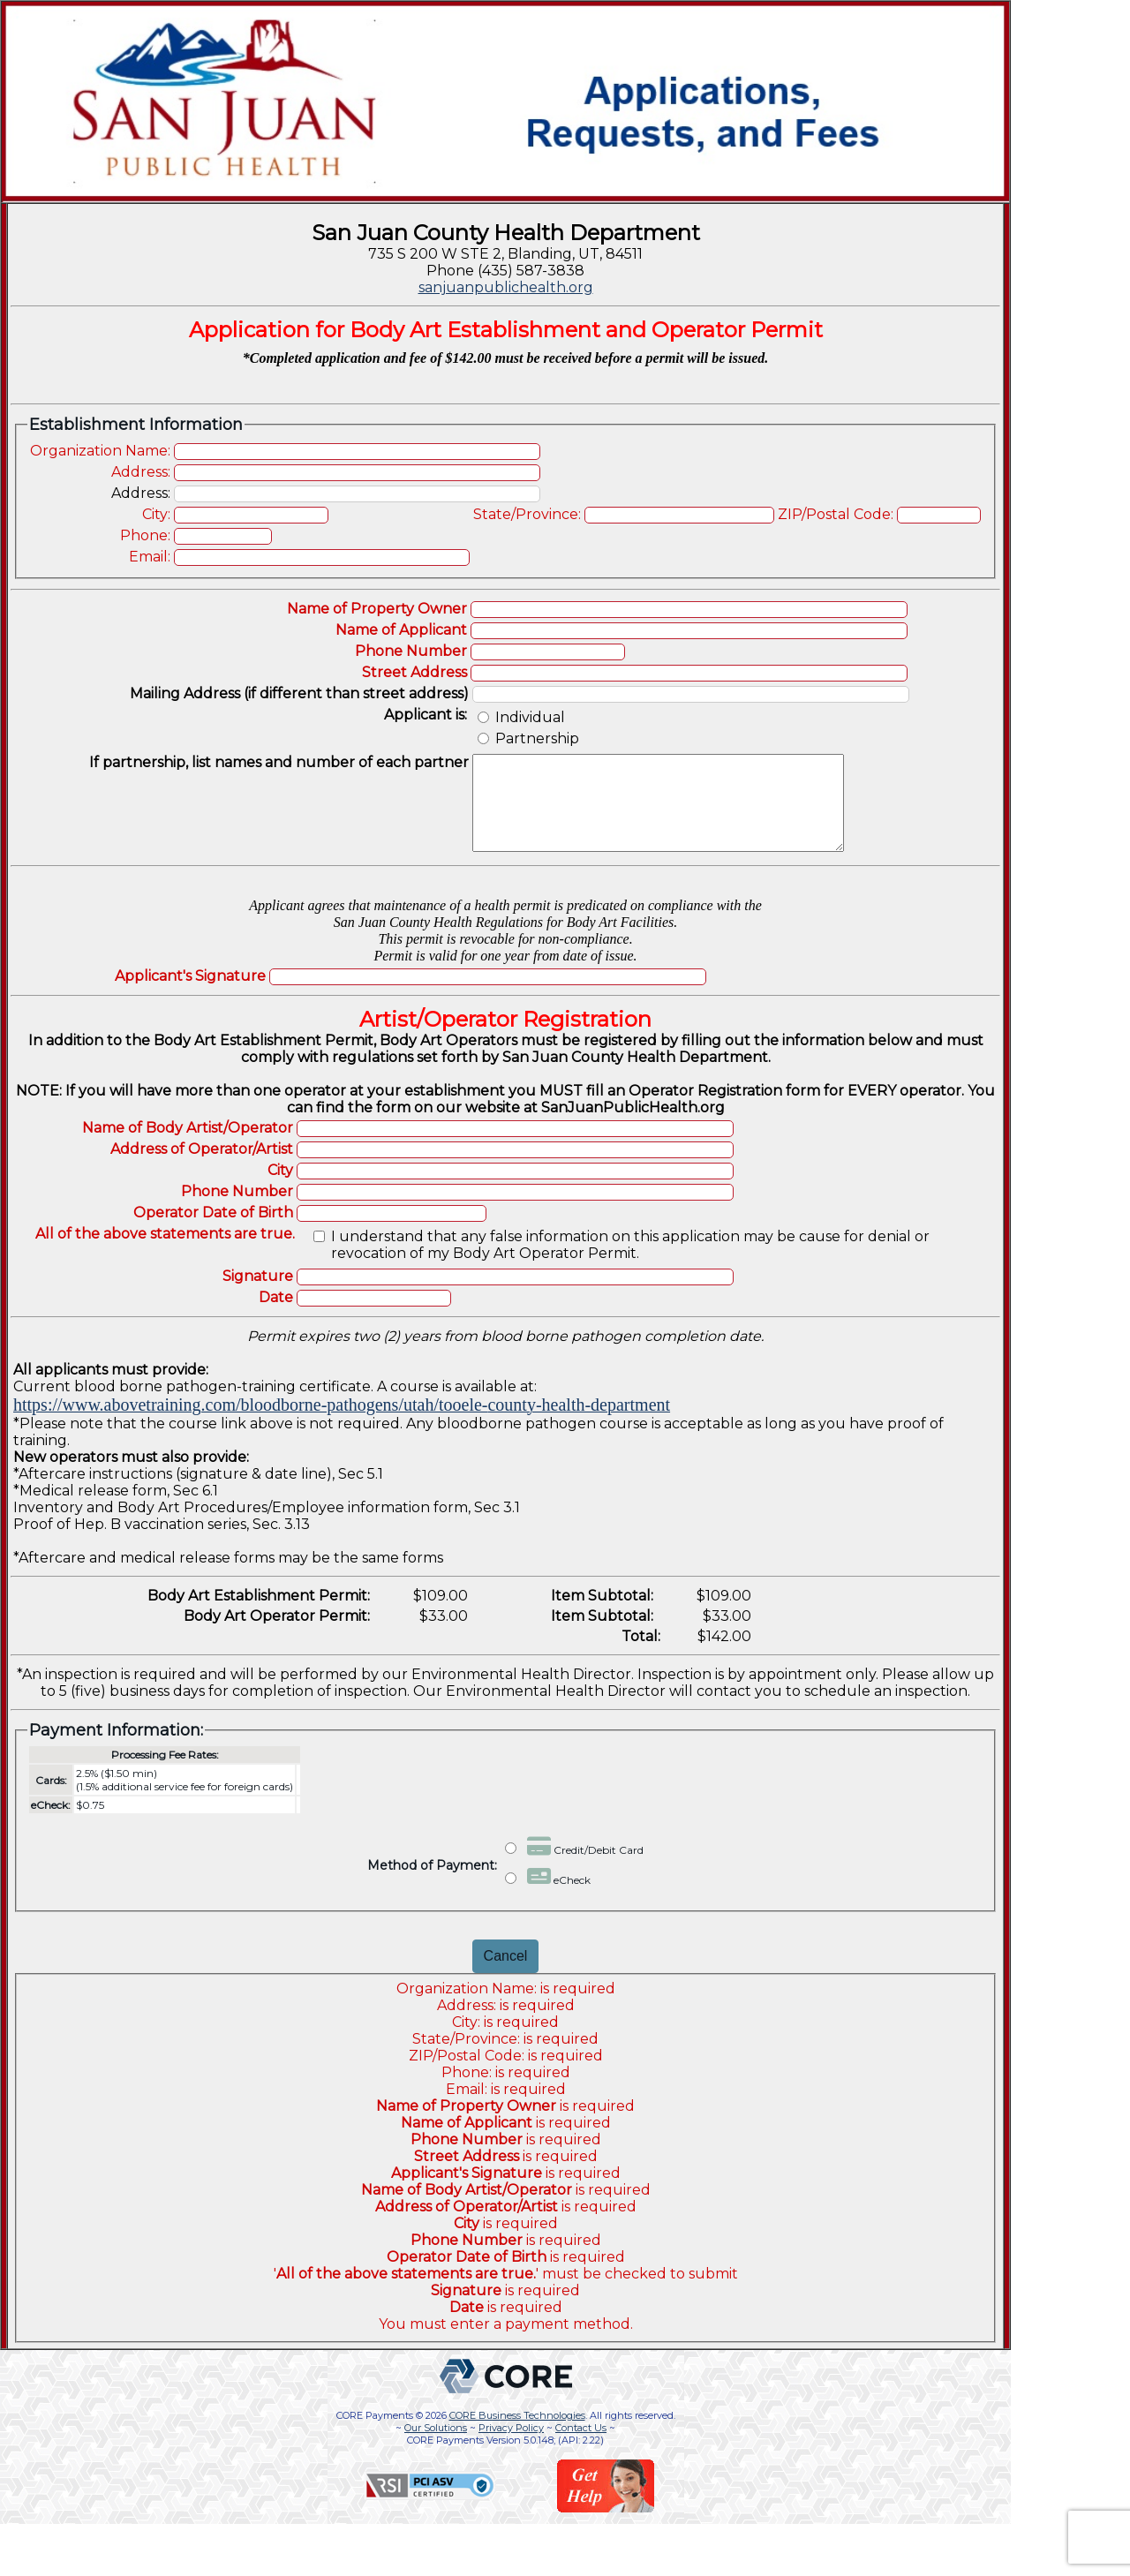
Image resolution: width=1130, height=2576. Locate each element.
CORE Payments (374, 2434)
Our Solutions (435, 2446)
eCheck (548, 1894)
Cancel (506, 1974)
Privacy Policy (511, 2446)
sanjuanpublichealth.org (505, 287)
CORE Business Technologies (517, 2434)
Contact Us (580, 2446)
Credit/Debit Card (574, 1864)
